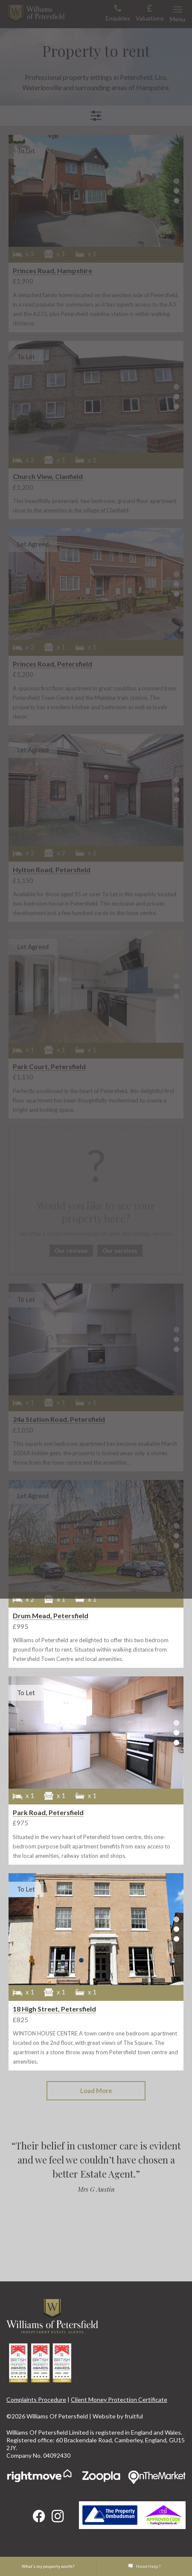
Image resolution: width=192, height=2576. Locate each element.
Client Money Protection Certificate (119, 2399)
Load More (96, 2090)
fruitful (134, 2416)
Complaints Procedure (36, 2399)
